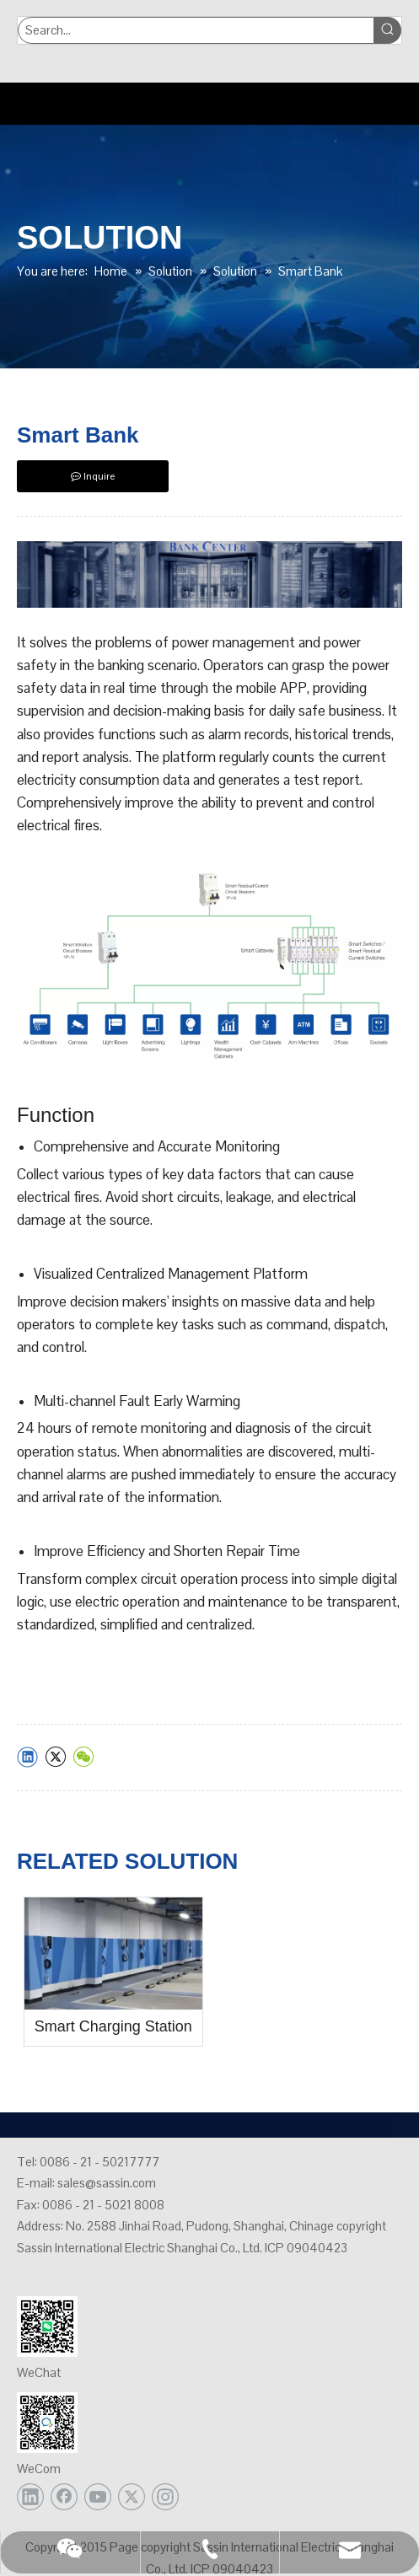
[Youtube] (97, 2496)
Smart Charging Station (113, 2026)
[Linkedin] (30, 2496)
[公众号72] (47, 2326)
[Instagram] (165, 2496)
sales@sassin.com (106, 2183)
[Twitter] (131, 2496)
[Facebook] (64, 2496)
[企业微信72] (47, 2422)
